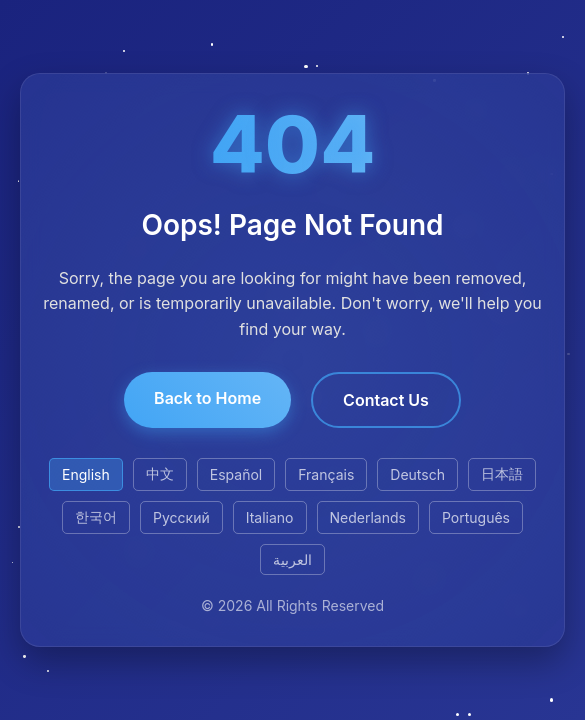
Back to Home (207, 398)
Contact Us (386, 400)
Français (326, 474)
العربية (292, 559)
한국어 (96, 516)
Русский (181, 517)
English (86, 474)
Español (236, 474)
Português (476, 517)
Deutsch (417, 474)
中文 (160, 473)
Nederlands (368, 517)
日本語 (502, 473)
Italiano (270, 517)
